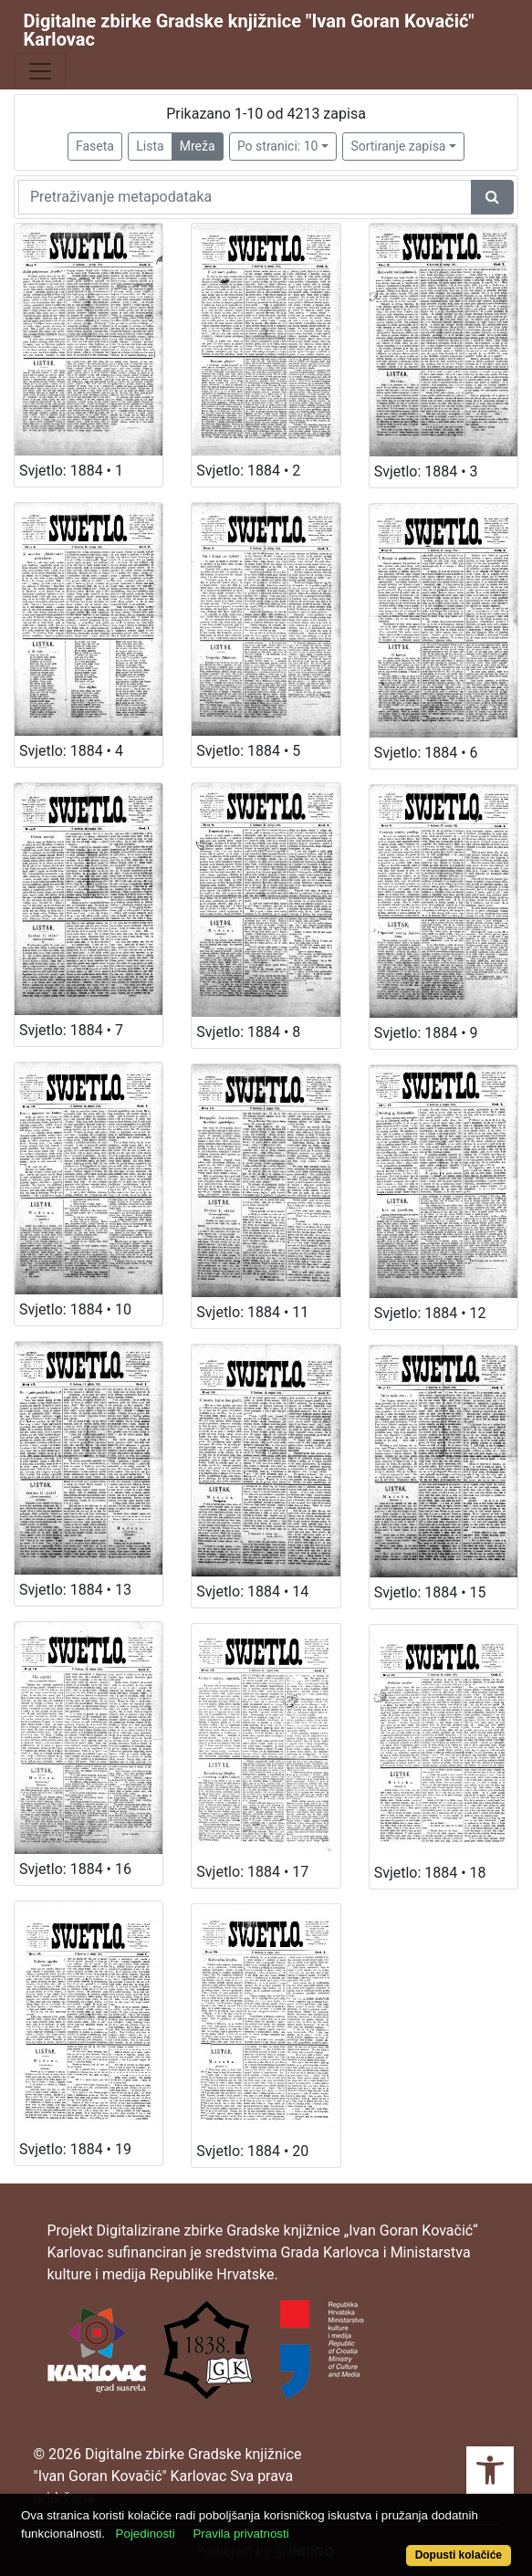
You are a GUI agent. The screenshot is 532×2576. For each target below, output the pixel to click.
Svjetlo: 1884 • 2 (248, 470)
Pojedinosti (145, 2533)
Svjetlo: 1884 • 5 (248, 750)
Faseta (95, 146)
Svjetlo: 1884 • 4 (71, 750)
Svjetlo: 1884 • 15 (430, 1592)
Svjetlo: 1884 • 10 (75, 1309)
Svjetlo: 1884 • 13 (75, 1589)
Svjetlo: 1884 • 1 (71, 470)
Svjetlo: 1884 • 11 (252, 1312)
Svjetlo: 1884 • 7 (71, 1030)
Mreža (197, 146)
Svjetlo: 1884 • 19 (75, 2149)
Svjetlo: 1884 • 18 (430, 1872)
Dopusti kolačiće (458, 2555)
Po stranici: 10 (277, 146)
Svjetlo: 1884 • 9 (426, 1033)
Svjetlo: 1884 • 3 (426, 471)
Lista (149, 146)
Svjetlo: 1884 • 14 (252, 1591)
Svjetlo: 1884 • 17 (252, 1871)
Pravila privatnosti (240, 2533)
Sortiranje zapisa (397, 146)
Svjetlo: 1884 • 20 (252, 2151)
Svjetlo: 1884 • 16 (75, 1869)
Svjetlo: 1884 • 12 (430, 1313)
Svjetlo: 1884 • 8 (248, 1032)
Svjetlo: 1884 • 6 (426, 752)
